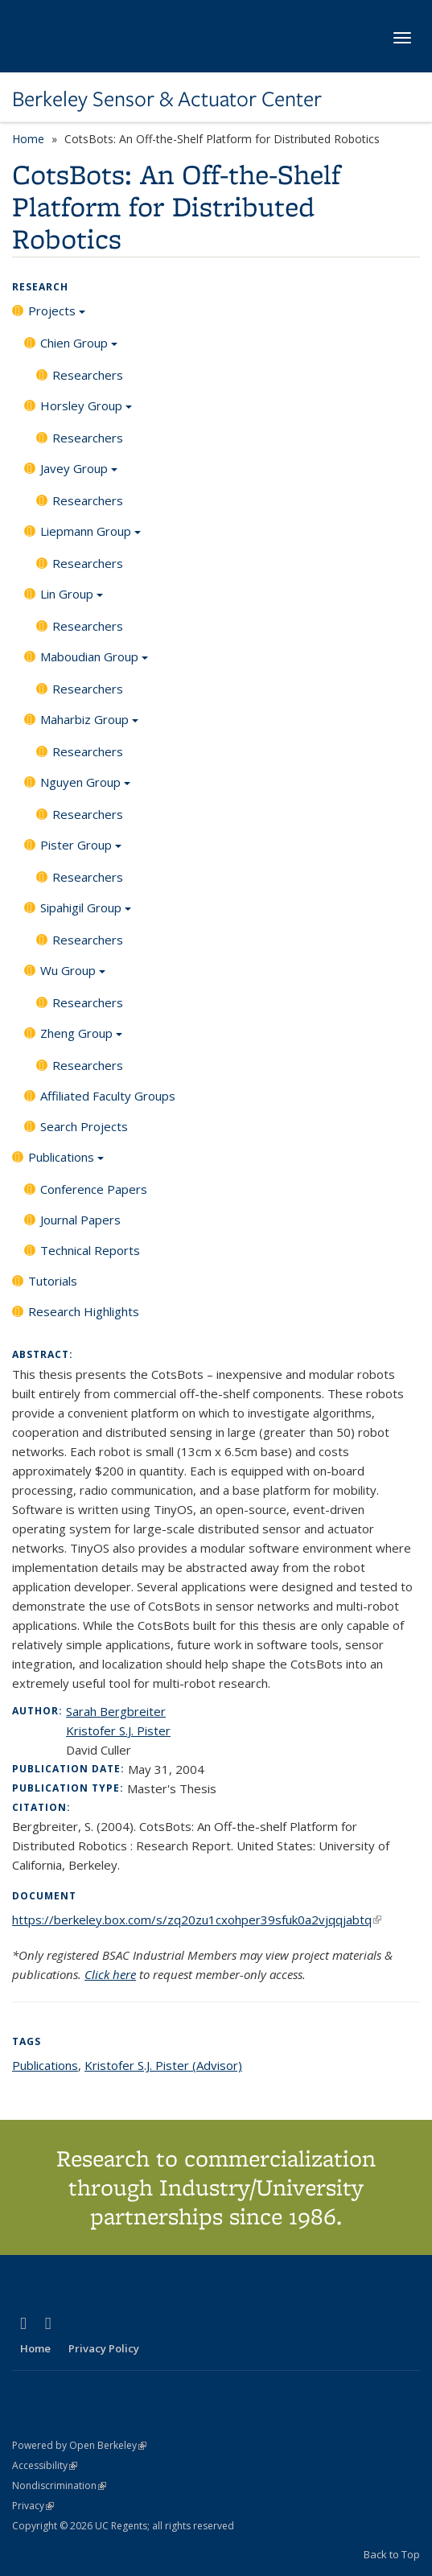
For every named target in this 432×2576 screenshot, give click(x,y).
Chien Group (78, 348)
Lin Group (71, 599)
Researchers (87, 375)
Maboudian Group (94, 662)
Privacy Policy (103, 2348)
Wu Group (72, 976)
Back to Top (392, 2554)
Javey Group (78, 474)
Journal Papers (80, 1220)
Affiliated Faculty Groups (107, 1096)
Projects (56, 316)
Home (28, 138)
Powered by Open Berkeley (79, 2445)
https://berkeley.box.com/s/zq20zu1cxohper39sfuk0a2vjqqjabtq (196, 1919)
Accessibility (44, 2465)
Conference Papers (93, 1189)
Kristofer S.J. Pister (118, 1730)
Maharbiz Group (89, 725)
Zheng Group (81, 1038)
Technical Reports (90, 1250)
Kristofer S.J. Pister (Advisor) (163, 2065)
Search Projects (84, 1126)
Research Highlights (83, 1311)
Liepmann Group (90, 536)
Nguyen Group (85, 787)
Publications (66, 1162)
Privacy (33, 2505)
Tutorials (52, 1281)
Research (40, 287)
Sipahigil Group (85, 913)
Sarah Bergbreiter (116, 1711)
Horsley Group (86, 411)
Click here (110, 1974)
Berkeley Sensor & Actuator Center (167, 98)
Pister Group (80, 850)
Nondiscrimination (59, 2485)
